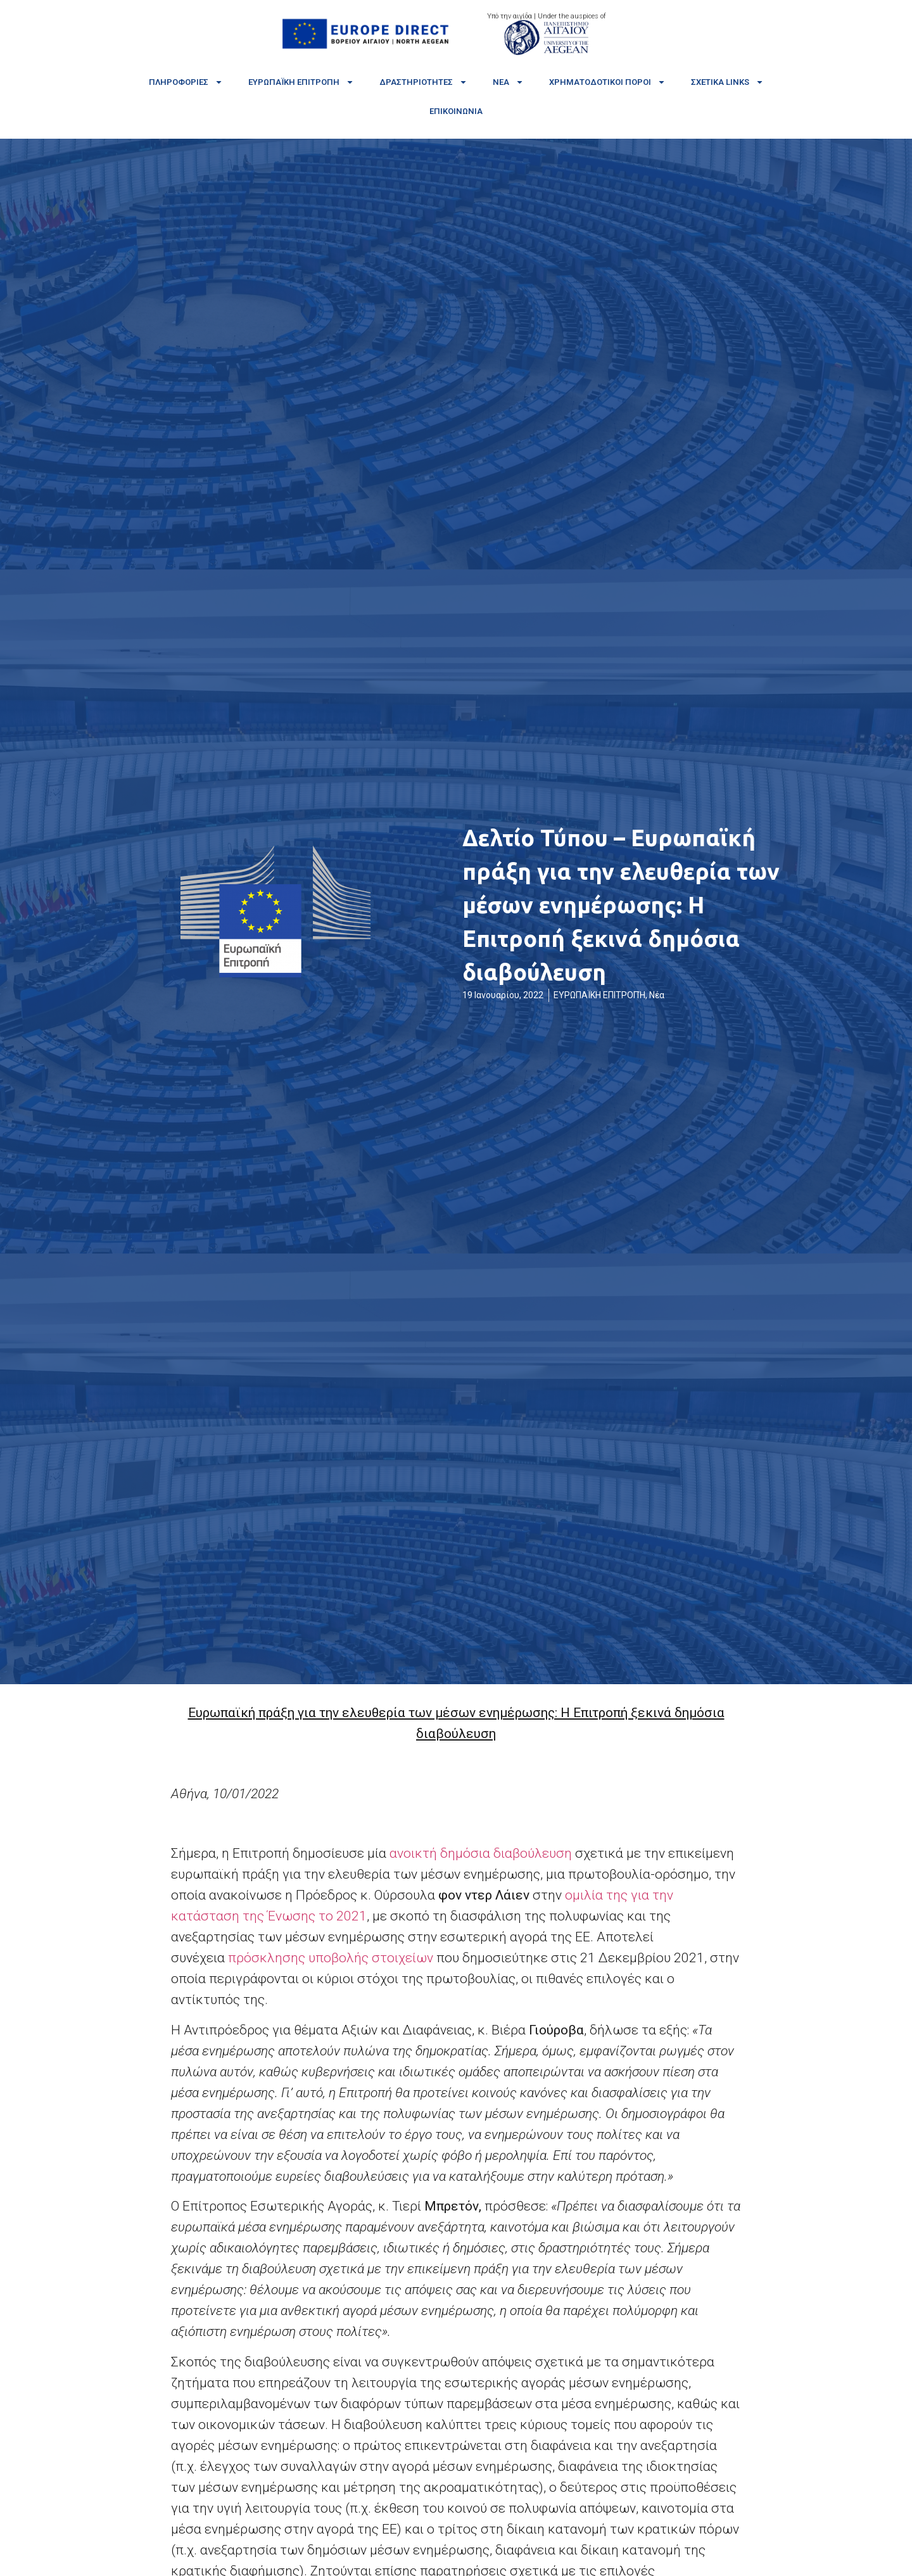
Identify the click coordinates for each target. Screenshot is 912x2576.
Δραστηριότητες (423, 82)
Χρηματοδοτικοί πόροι (607, 82)
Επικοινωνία (456, 111)
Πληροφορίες (186, 82)
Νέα (508, 82)
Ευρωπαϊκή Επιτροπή (301, 82)
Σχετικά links (727, 82)
